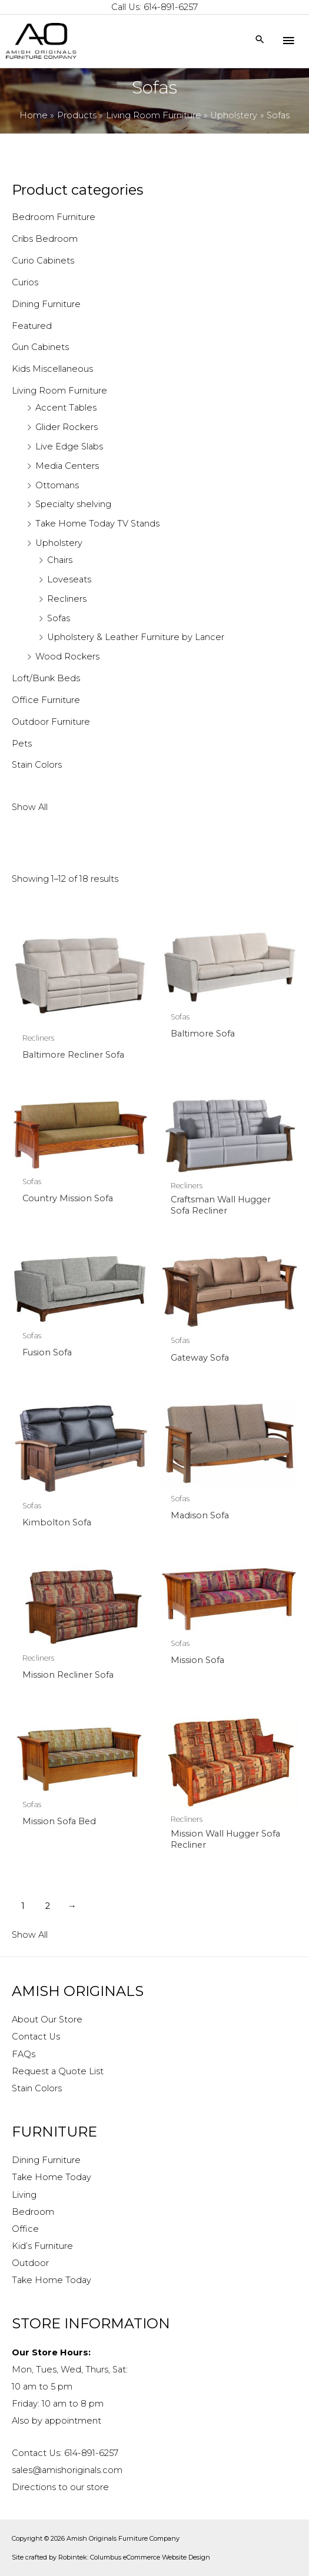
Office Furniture (46, 700)
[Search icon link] (259, 40)
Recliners (67, 599)
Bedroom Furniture (53, 217)
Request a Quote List (58, 2071)
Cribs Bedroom (45, 239)
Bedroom (33, 2212)
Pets (22, 743)
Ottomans (57, 485)
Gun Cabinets (40, 347)
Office (25, 2229)
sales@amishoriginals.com (67, 2470)
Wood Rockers (67, 656)
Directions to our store (60, 2487)
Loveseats (69, 579)
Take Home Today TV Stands (97, 523)
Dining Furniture (46, 304)
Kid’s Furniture (42, 2246)
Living (24, 2195)
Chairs (59, 560)
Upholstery (58, 543)
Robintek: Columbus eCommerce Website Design (134, 2557)
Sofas (58, 618)
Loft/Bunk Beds (46, 678)
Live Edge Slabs (69, 446)
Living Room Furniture (59, 390)
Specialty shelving (73, 504)
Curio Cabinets (43, 260)
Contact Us (36, 2036)
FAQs (23, 2054)
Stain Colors (37, 764)
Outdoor (30, 2263)
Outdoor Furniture (51, 722)
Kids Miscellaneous (52, 369)
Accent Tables (66, 407)
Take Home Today (51, 2177)
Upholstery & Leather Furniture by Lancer (135, 637)
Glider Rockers (66, 427)
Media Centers (67, 466)
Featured (32, 326)
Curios (25, 282)
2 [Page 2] (47, 1906)
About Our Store (47, 2019)
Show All (30, 807)
